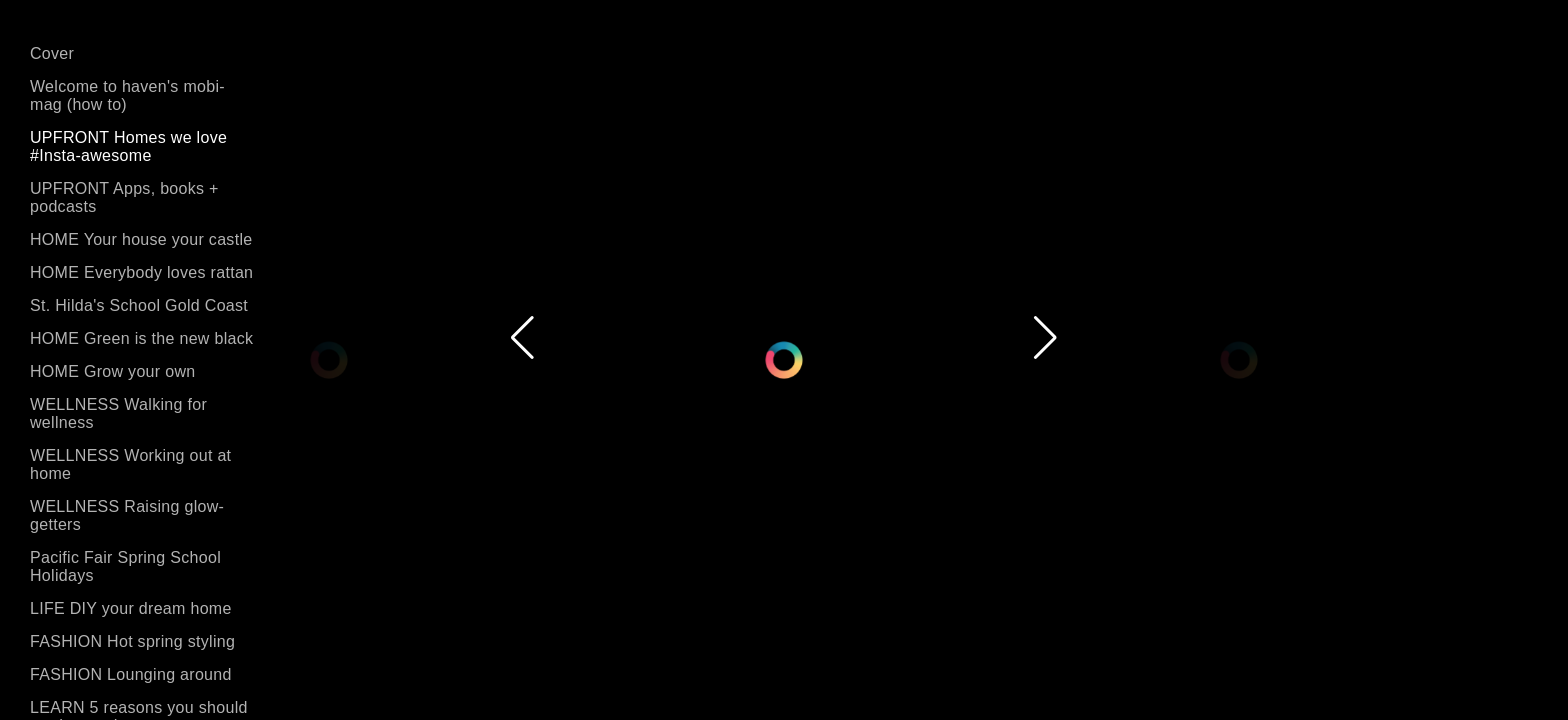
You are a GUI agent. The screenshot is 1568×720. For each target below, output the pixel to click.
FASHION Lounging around (131, 674)
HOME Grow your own (112, 371)
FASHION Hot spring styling (132, 641)
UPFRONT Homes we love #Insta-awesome (128, 146)
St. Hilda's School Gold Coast (139, 305)
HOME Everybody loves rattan (141, 272)
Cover (52, 53)
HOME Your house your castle (141, 239)
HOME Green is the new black (141, 338)
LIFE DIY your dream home (131, 608)
